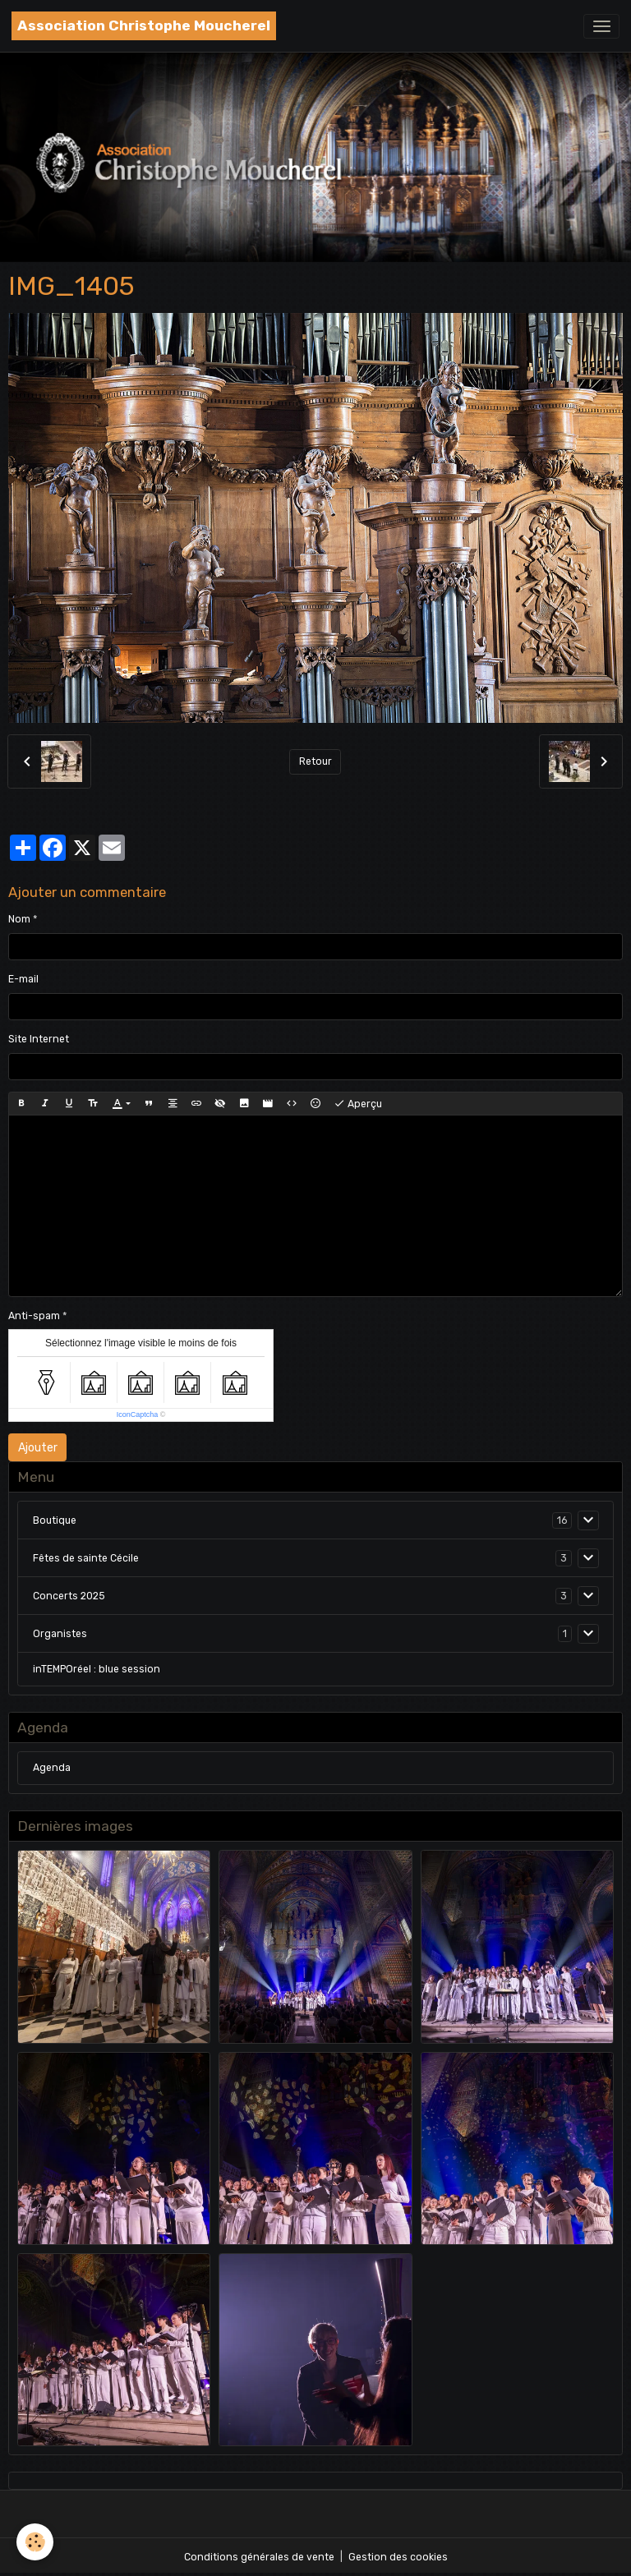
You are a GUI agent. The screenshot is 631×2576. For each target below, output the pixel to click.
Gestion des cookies (398, 2557)
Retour (315, 761)
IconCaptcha (138, 1414)
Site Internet (38, 1039)
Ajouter (38, 1448)
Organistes (60, 1634)
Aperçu (358, 1104)
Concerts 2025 (69, 1596)
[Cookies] (34, 2541)
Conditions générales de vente (259, 2557)
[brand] (144, 26)
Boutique (54, 1520)
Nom (19, 919)
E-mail (23, 979)
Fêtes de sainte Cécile (86, 1558)
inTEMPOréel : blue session (96, 1669)
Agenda (52, 1767)
